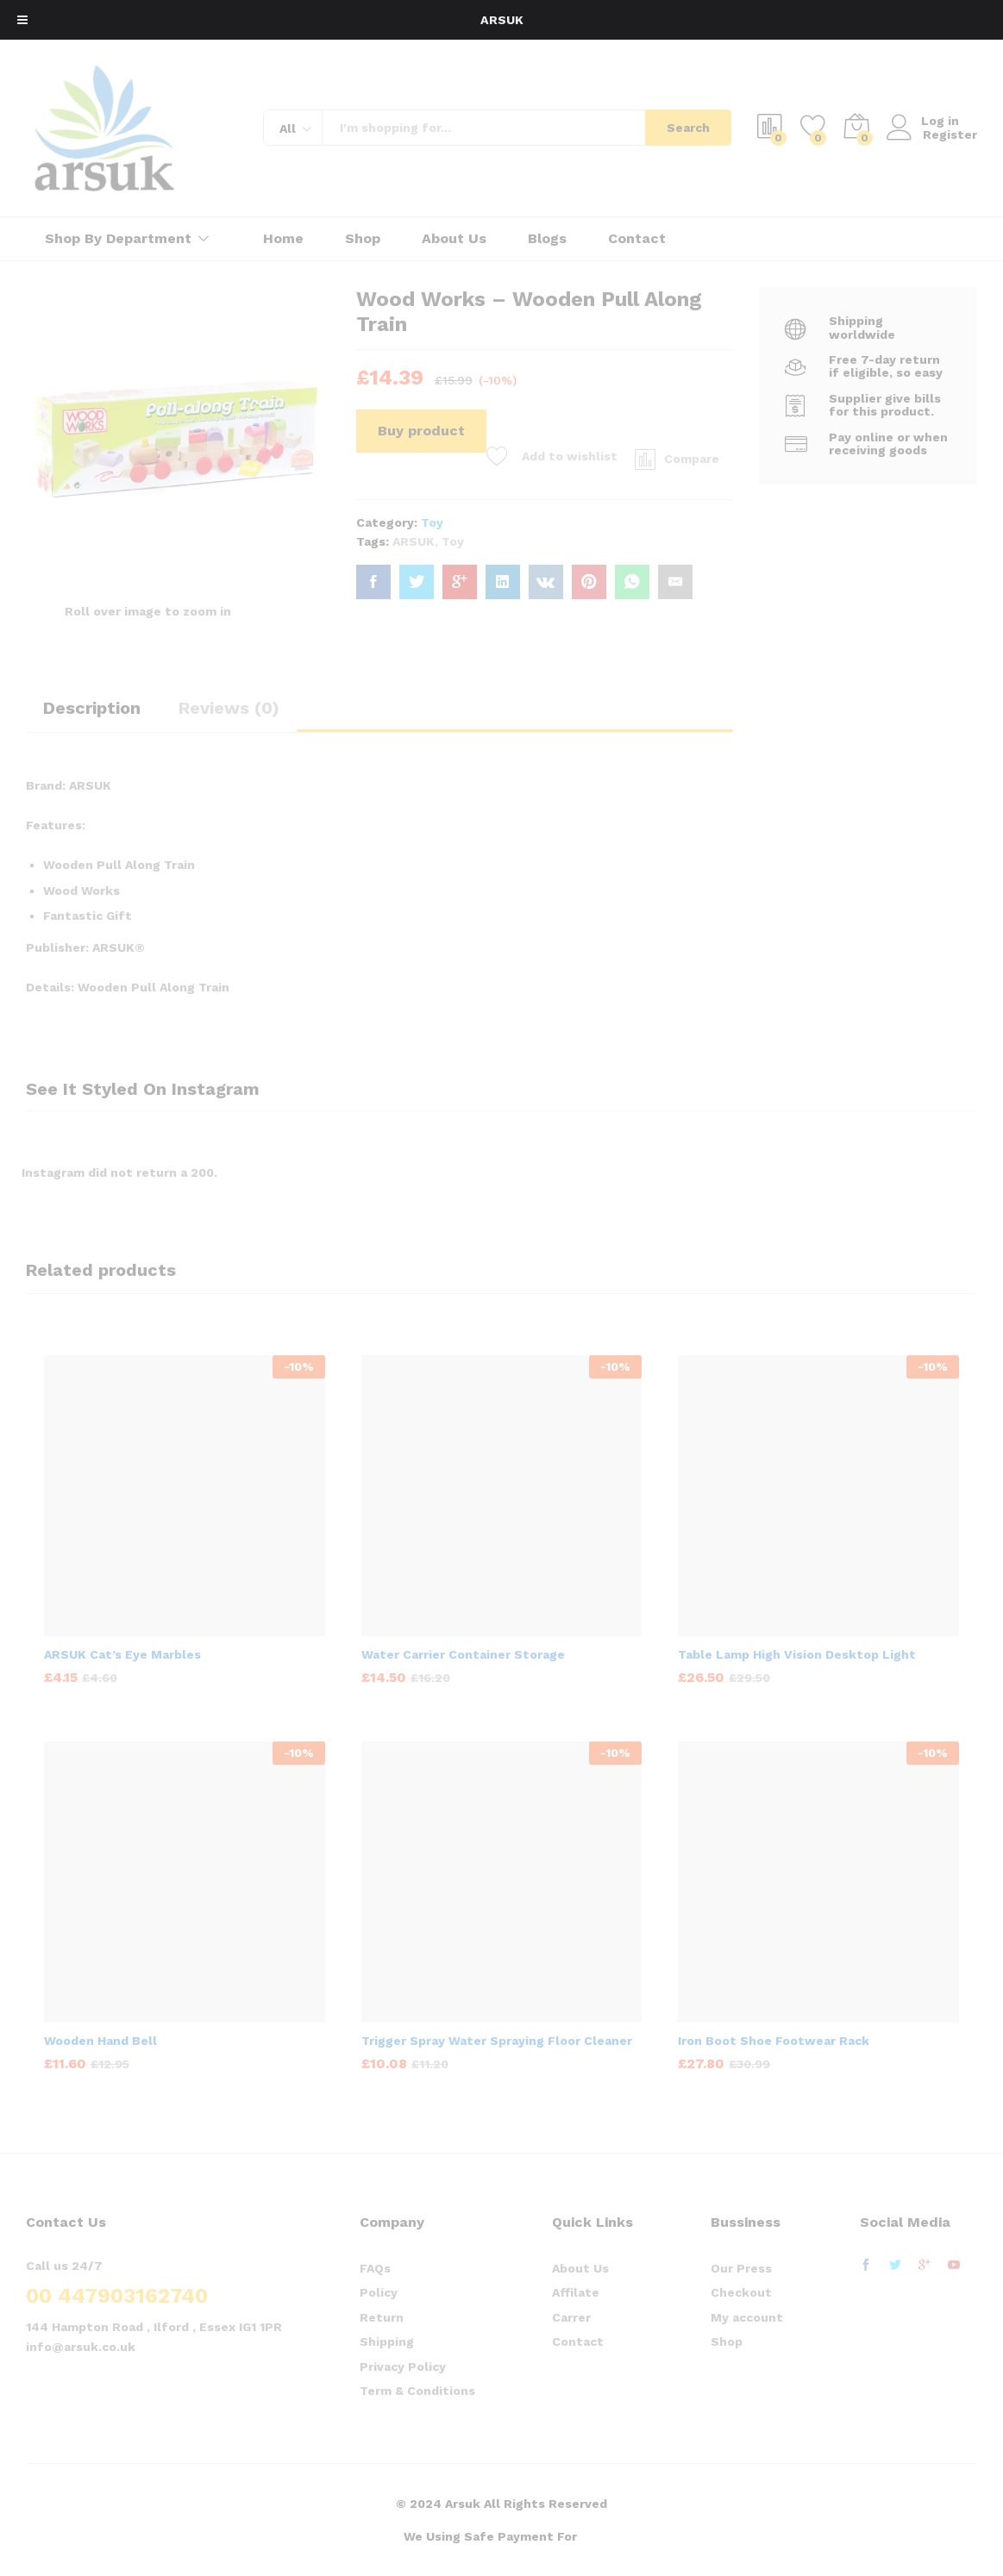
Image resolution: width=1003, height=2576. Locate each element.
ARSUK (501, 20)
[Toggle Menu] (22, 20)
